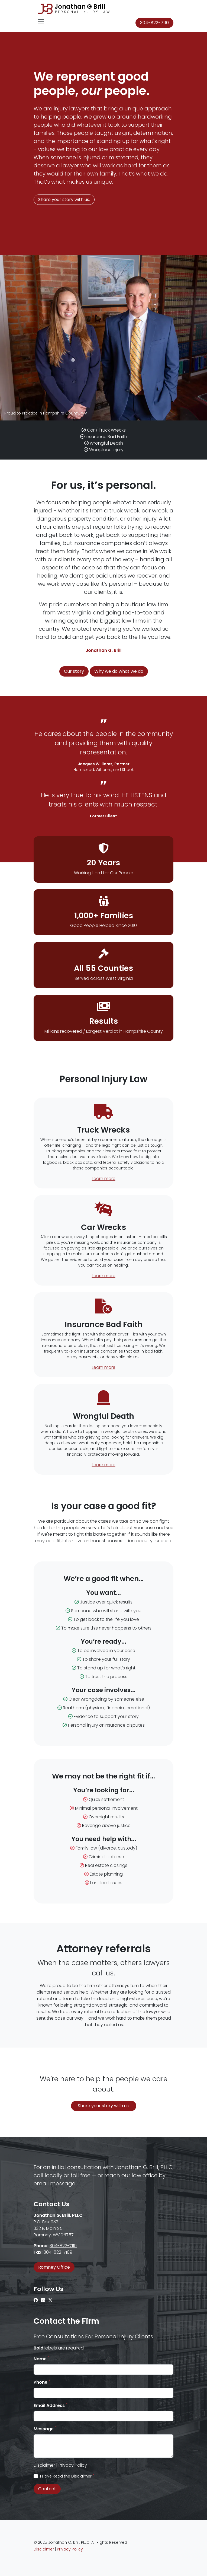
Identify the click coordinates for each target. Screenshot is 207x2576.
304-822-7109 (58, 2252)
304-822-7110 (154, 23)
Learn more (103, 1178)
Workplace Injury (106, 450)
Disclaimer (44, 2465)
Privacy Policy (73, 2465)
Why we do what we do (118, 671)
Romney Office (54, 2267)
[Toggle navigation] (41, 21)
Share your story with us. (64, 199)
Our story (74, 671)
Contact (47, 2489)
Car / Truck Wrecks (106, 430)
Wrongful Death (106, 443)
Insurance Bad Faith (106, 436)
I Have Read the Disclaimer (67, 2476)
